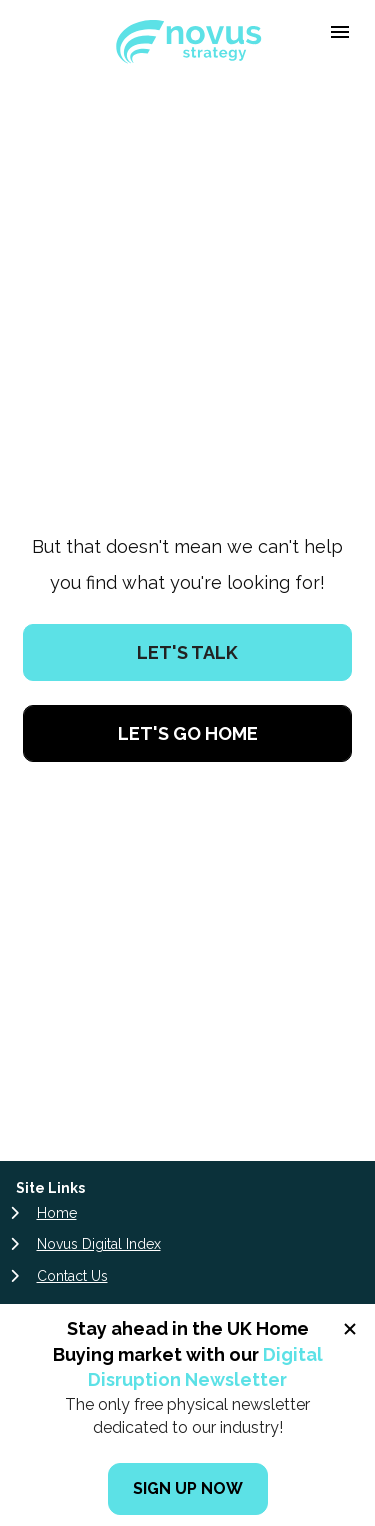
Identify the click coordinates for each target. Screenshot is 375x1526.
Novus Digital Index (99, 1067)
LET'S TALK (187, 564)
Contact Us (72, 1099)
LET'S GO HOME (188, 644)
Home (57, 1036)
